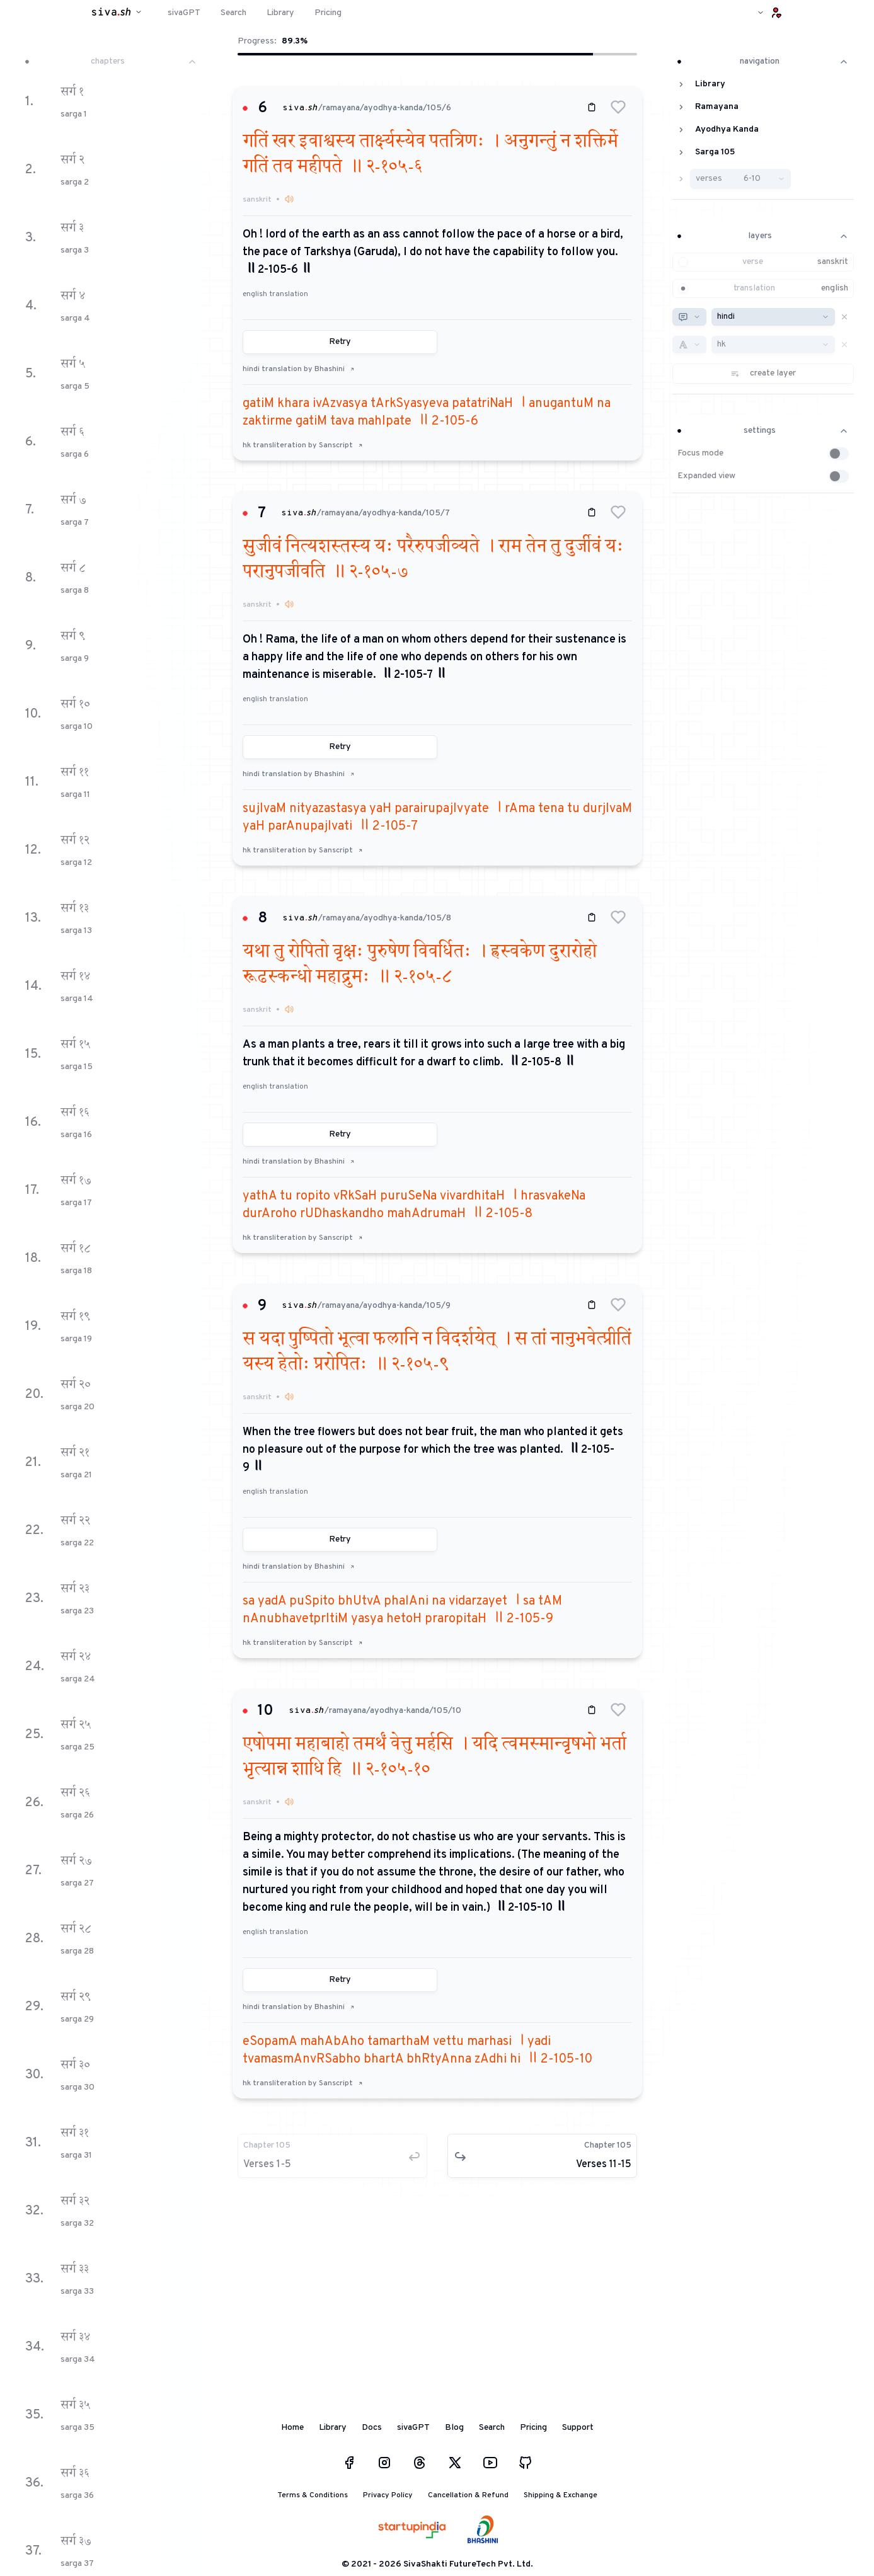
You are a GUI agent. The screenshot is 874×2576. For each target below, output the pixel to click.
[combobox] (689, 317)
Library (333, 2427)
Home (292, 2427)
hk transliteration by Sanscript (303, 445)
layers (763, 236)
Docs (372, 2427)
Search (492, 2427)
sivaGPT (413, 2427)
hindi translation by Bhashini (299, 369)
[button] (618, 107)
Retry (340, 341)
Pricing (533, 2427)
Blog (454, 2427)
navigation (763, 61)
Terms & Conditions (312, 2495)
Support (578, 2427)
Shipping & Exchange (560, 2495)
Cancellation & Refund (468, 2495)
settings (763, 430)
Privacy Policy (388, 2495)
